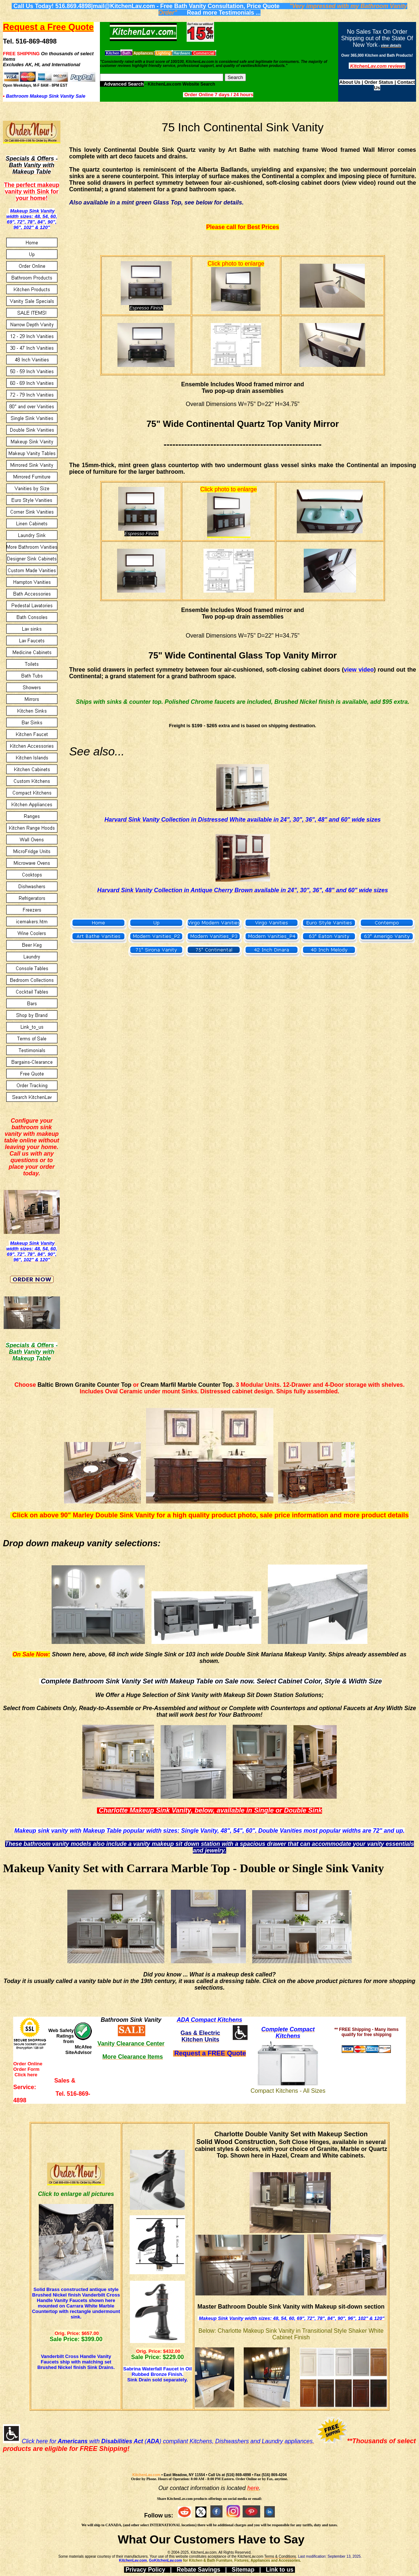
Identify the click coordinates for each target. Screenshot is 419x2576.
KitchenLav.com (146, 2475)
